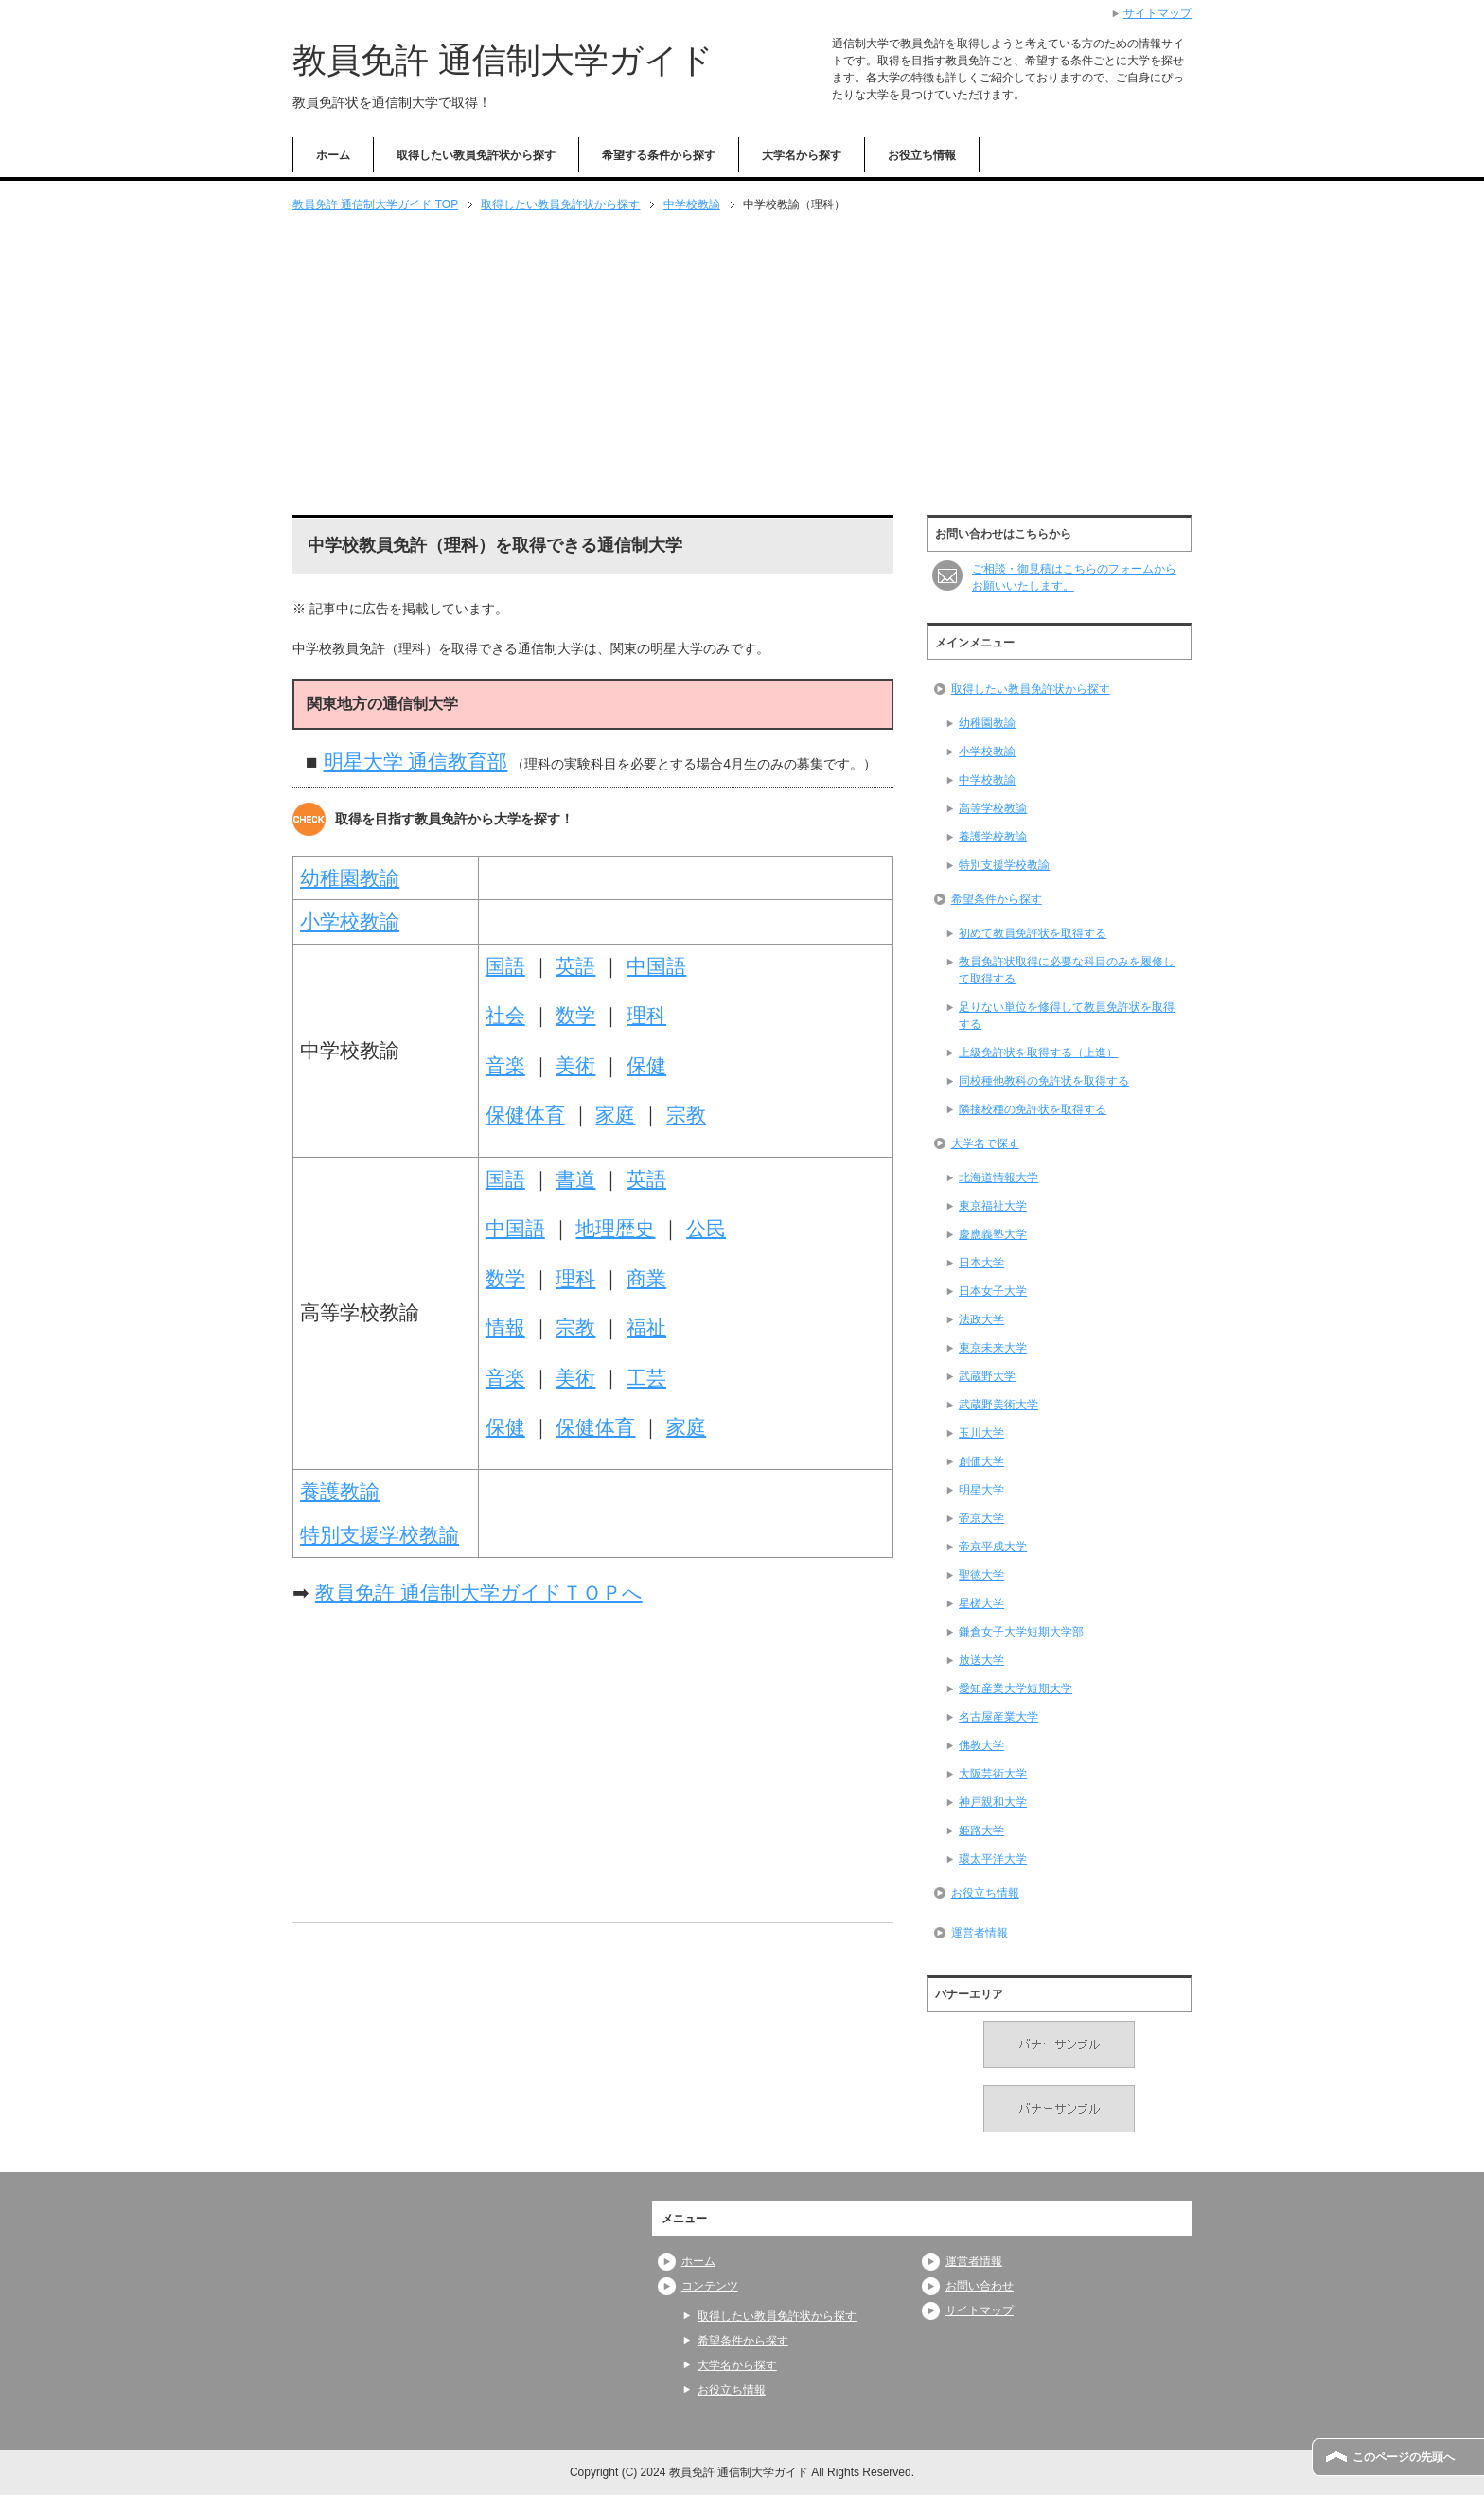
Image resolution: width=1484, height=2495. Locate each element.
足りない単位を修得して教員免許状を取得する (1067, 1015)
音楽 (505, 1065)
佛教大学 (981, 1745)
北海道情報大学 (998, 1177)
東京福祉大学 (993, 1205)
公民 (706, 1228)
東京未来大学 (993, 1347)
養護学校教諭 (993, 836)
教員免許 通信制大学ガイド (503, 60)
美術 (575, 1065)
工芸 (646, 1378)
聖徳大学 (981, 1575)
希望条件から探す (996, 899)
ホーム (333, 155)
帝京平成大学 (993, 1546)
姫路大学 (981, 1830)
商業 (646, 1278)
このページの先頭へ (1403, 2457)
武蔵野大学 (987, 1376)
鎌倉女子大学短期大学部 (1021, 1631)
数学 (575, 1015)
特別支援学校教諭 (379, 1535)
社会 (505, 1015)
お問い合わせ (979, 2285)
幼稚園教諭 (349, 878)
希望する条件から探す (659, 155)
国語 (505, 966)
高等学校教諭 (993, 808)
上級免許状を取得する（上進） (1038, 1052)
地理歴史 (615, 1228)
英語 (575, 966)
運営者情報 (979, 1932)
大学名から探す (801, 155)
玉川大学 (981, 1433)
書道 (575, 1179)
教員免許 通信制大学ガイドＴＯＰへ (479, 1592)
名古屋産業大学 (998, 1717)
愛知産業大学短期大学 (1015, 1688)
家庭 (615, 1114)
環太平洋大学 (993, 1859)
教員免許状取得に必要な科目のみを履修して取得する (1067, 970)
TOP (375, 204)
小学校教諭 (349, 921)
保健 (646, 1065)
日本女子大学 (993, 1291)
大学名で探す (985, 1143)
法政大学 (981, 1319)
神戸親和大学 (993, 1802)
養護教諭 (340, 1491)
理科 (646, 1015)
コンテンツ (709, 2285)
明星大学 (981, 1489)
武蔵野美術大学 (998, 1404)
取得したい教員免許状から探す (476, 155)
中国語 (656, 966)
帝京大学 (981, 1518)
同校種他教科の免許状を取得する (1044, 1081)
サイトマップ (979, 2310)
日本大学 (981, 1262)
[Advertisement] (742, 365)
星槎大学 (981, 1603)
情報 (505, 1327)
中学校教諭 (691, 204)
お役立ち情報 (922, 155)
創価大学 (981, 1461)
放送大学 (981, 1660)
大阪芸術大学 (993, 1773)
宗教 (686, 1114)
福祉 (646, 1327)
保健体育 (525, 1114)
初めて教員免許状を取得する (1032, 933)
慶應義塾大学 (993, 1234)
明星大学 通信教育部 (416, 761)
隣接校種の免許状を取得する (1032, 1109)
